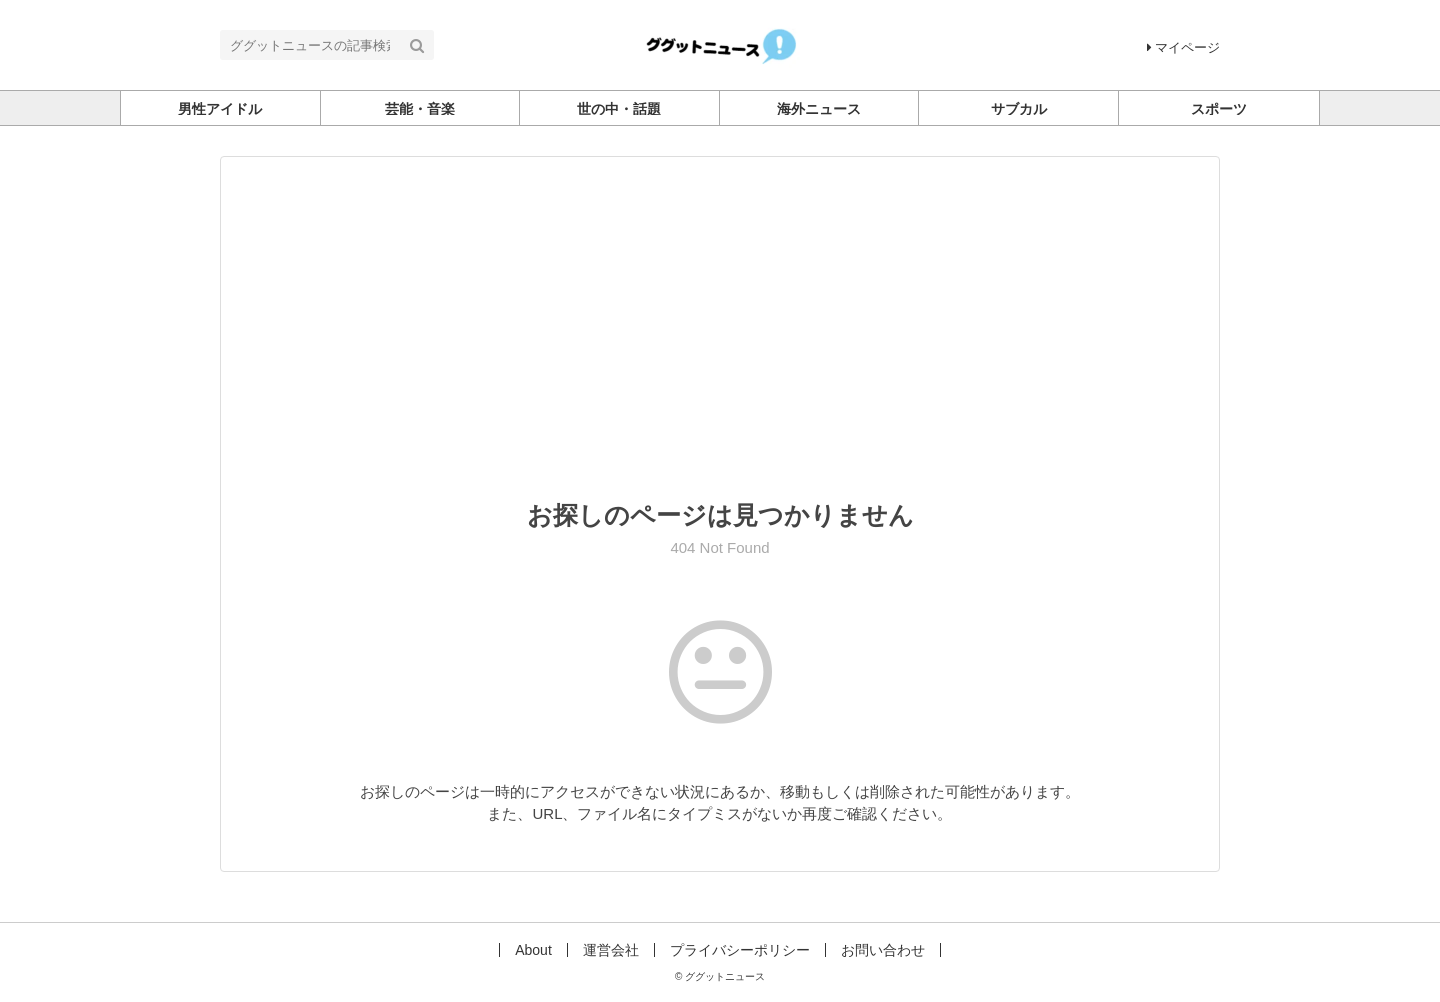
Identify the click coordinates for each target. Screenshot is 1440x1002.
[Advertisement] (720, 342)
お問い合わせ (883, 950)
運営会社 (611, 950)
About (533, 950)
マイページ (1183, 47)
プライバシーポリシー (740, 950)
